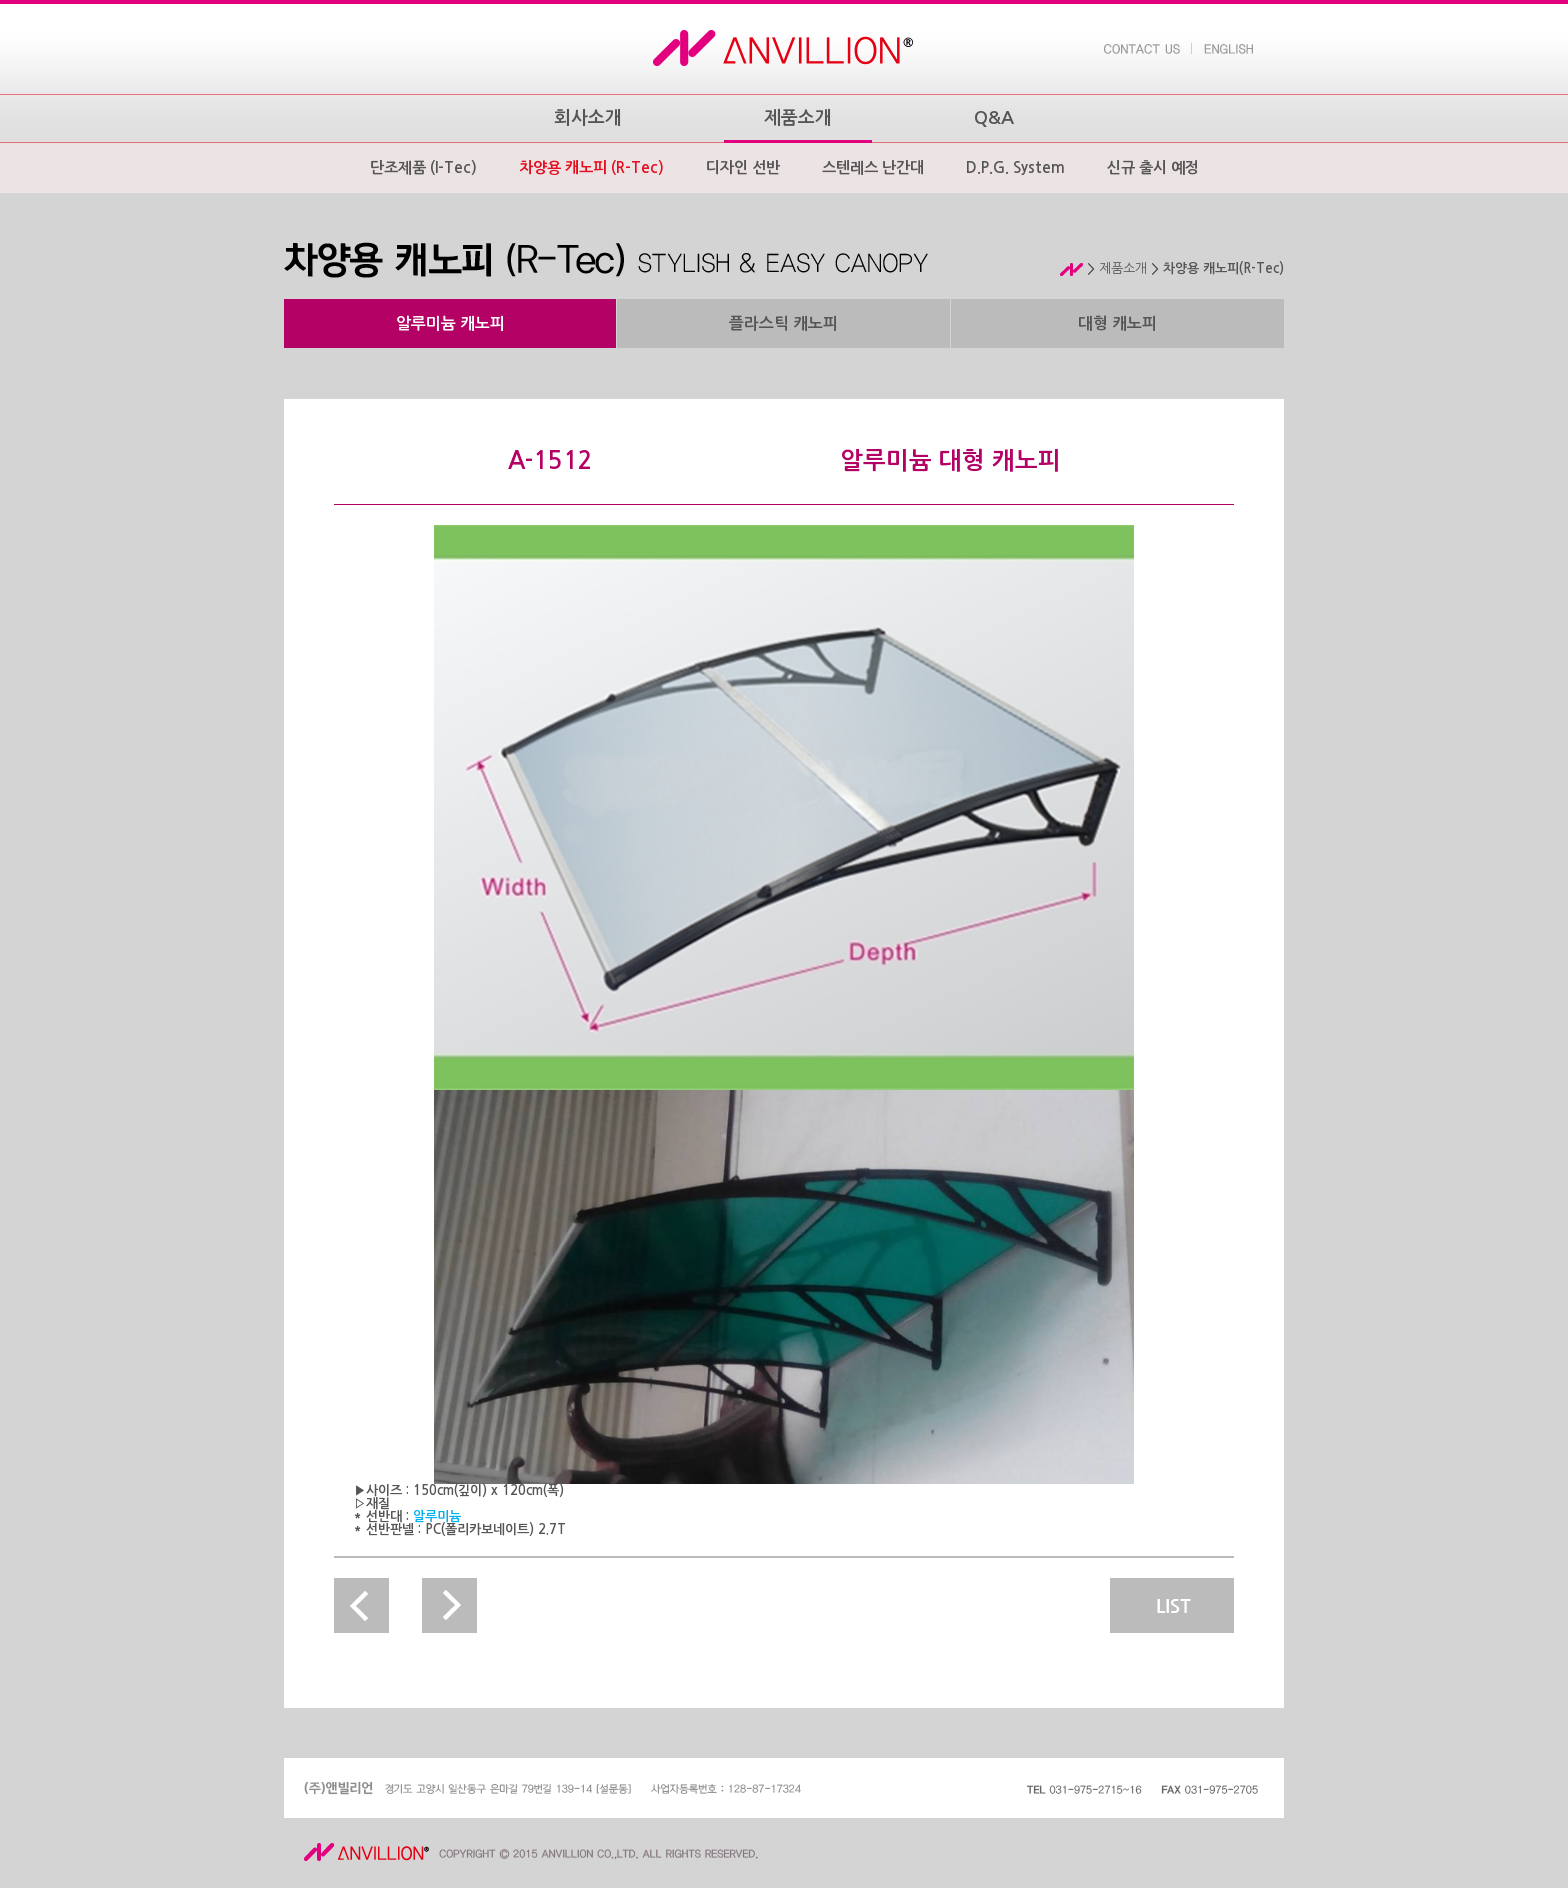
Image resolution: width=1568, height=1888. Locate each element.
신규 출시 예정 (1153, 167)
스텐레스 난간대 (873, 167)
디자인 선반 (743, 167)
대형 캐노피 (1117, 323)
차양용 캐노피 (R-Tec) (591, 167)
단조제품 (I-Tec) (423, 167)
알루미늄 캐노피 (450, 323)
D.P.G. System (1015, 167)
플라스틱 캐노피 (783, 323)
